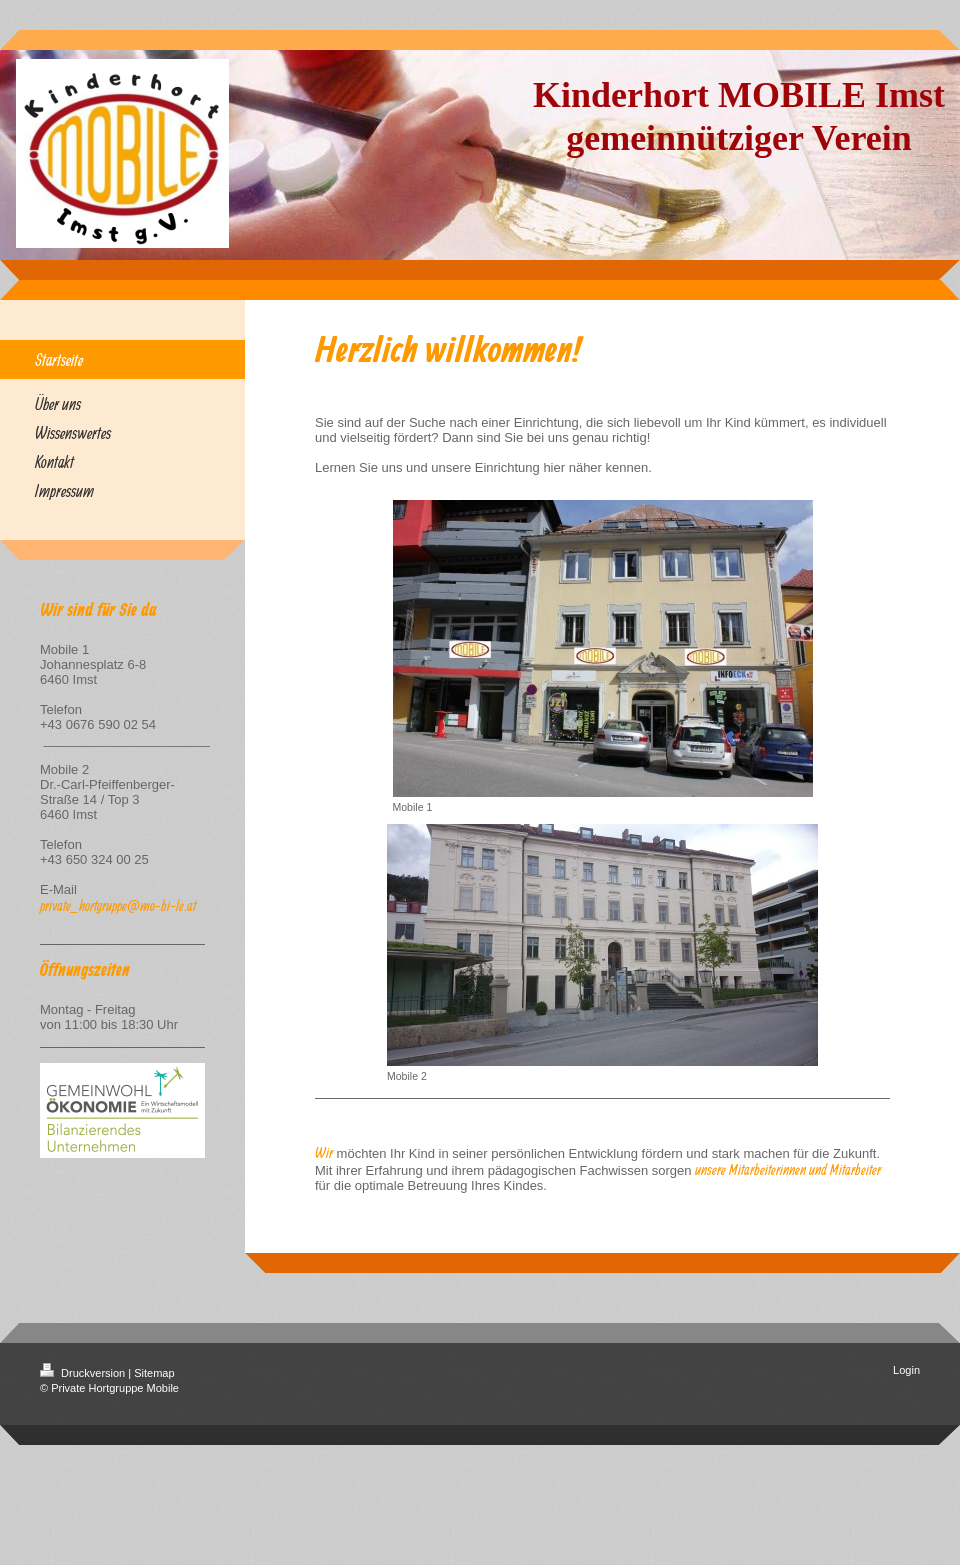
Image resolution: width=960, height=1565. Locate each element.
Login (906, 1370)
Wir (324, 1152)
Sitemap (154, 1373)
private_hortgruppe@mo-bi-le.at (118, 905)
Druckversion (84, 1373)
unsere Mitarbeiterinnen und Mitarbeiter (788, 1169)
